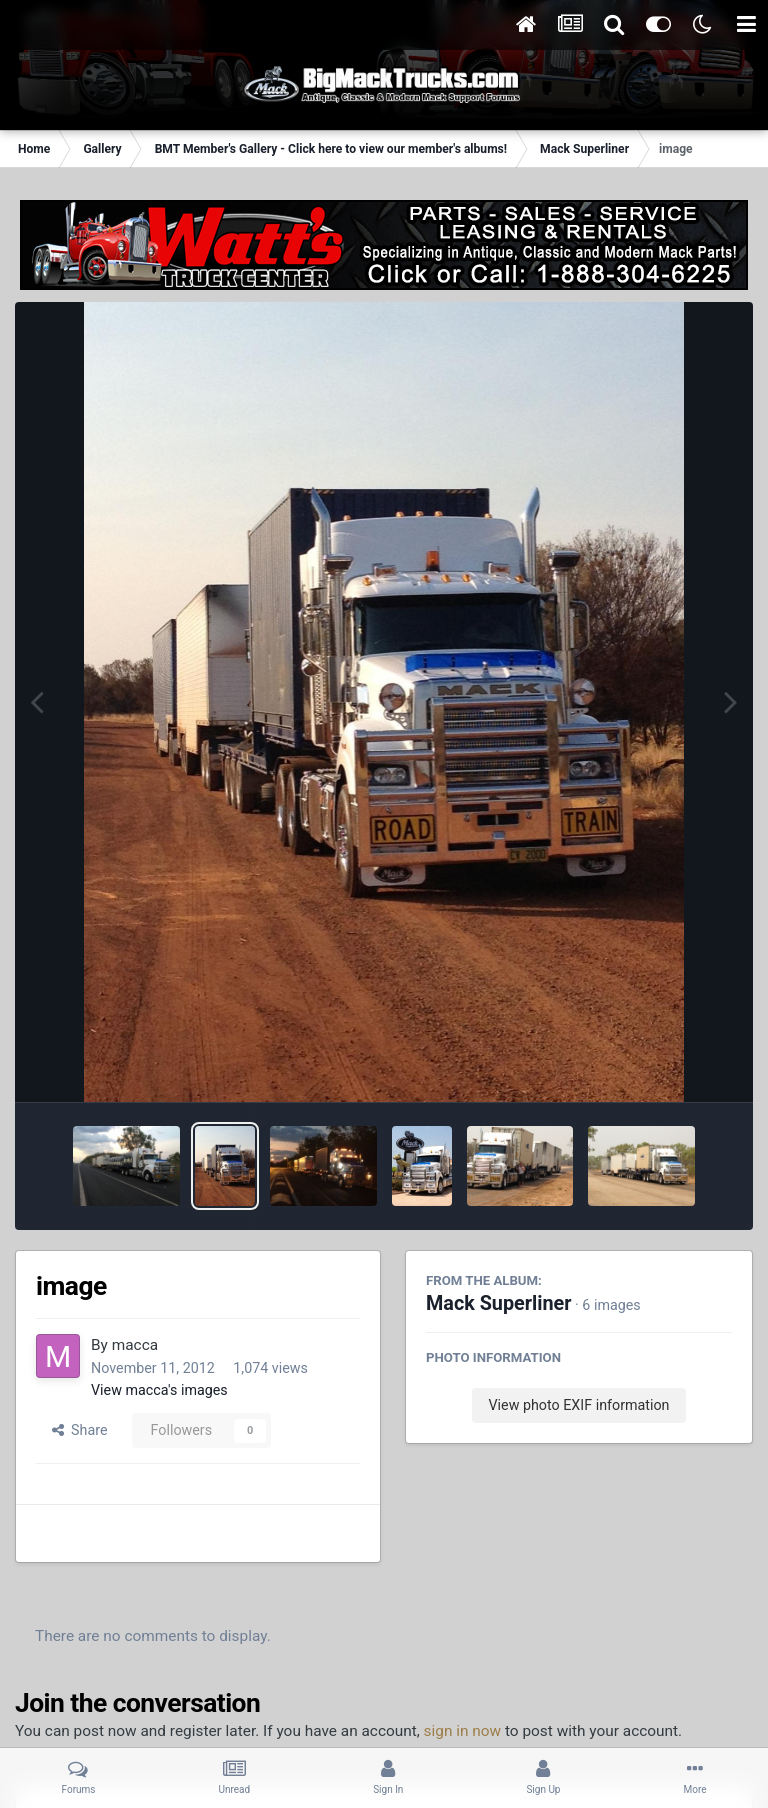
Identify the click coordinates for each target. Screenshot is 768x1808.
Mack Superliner (499, 1303)
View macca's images (159, 1390)
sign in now (463, 1731)
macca (135, 1345)
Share (80, 1430)
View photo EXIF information (578, 1405)
